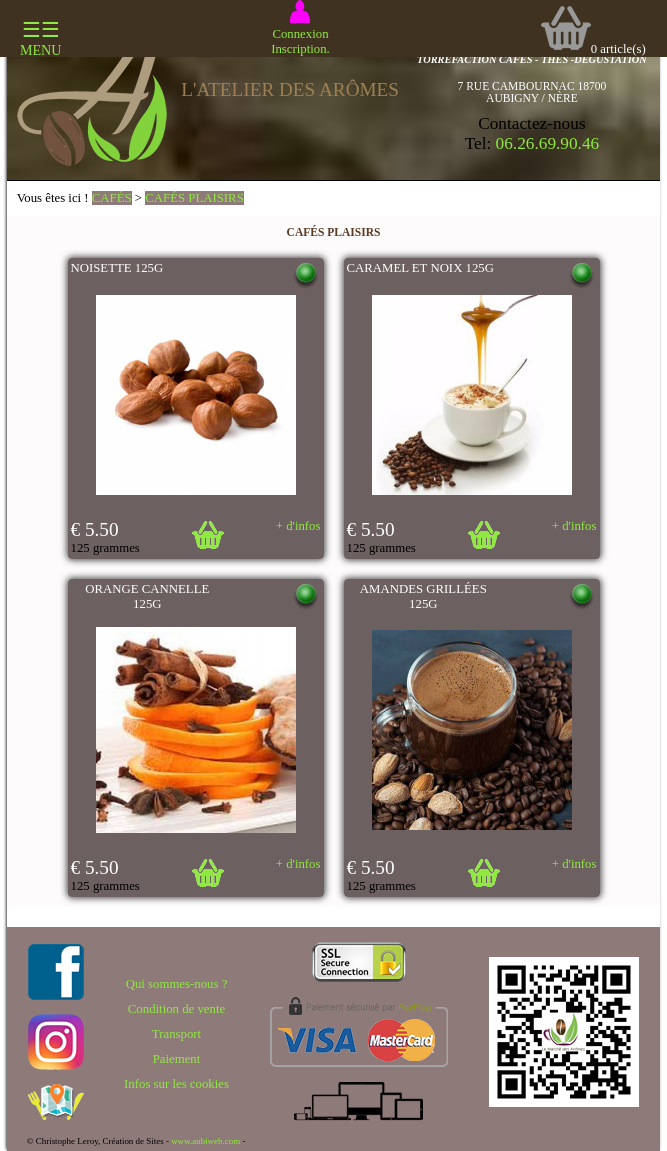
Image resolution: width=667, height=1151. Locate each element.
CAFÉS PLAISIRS (194, 198)
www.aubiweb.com (205, 1141)
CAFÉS (112, 198)
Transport (176, 1034)
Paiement (177, 1059)
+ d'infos (298, 526)
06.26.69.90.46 (548, 143)
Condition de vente (176, 1009)
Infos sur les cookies (176, 1084)
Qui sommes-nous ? (177, 984)
